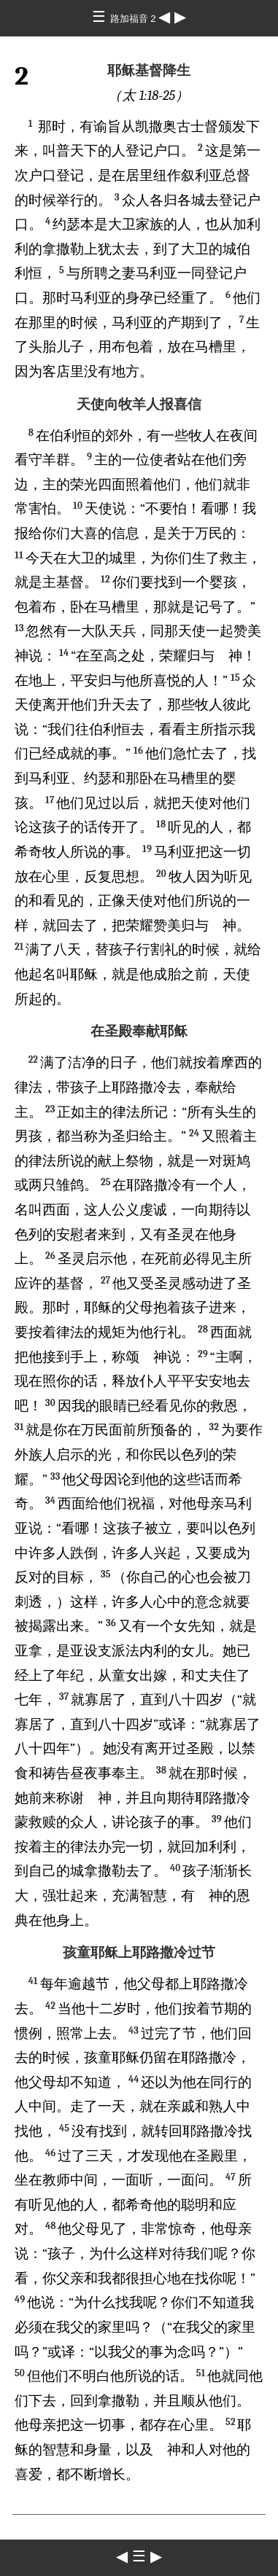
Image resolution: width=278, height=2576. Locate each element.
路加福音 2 (134, 18)
